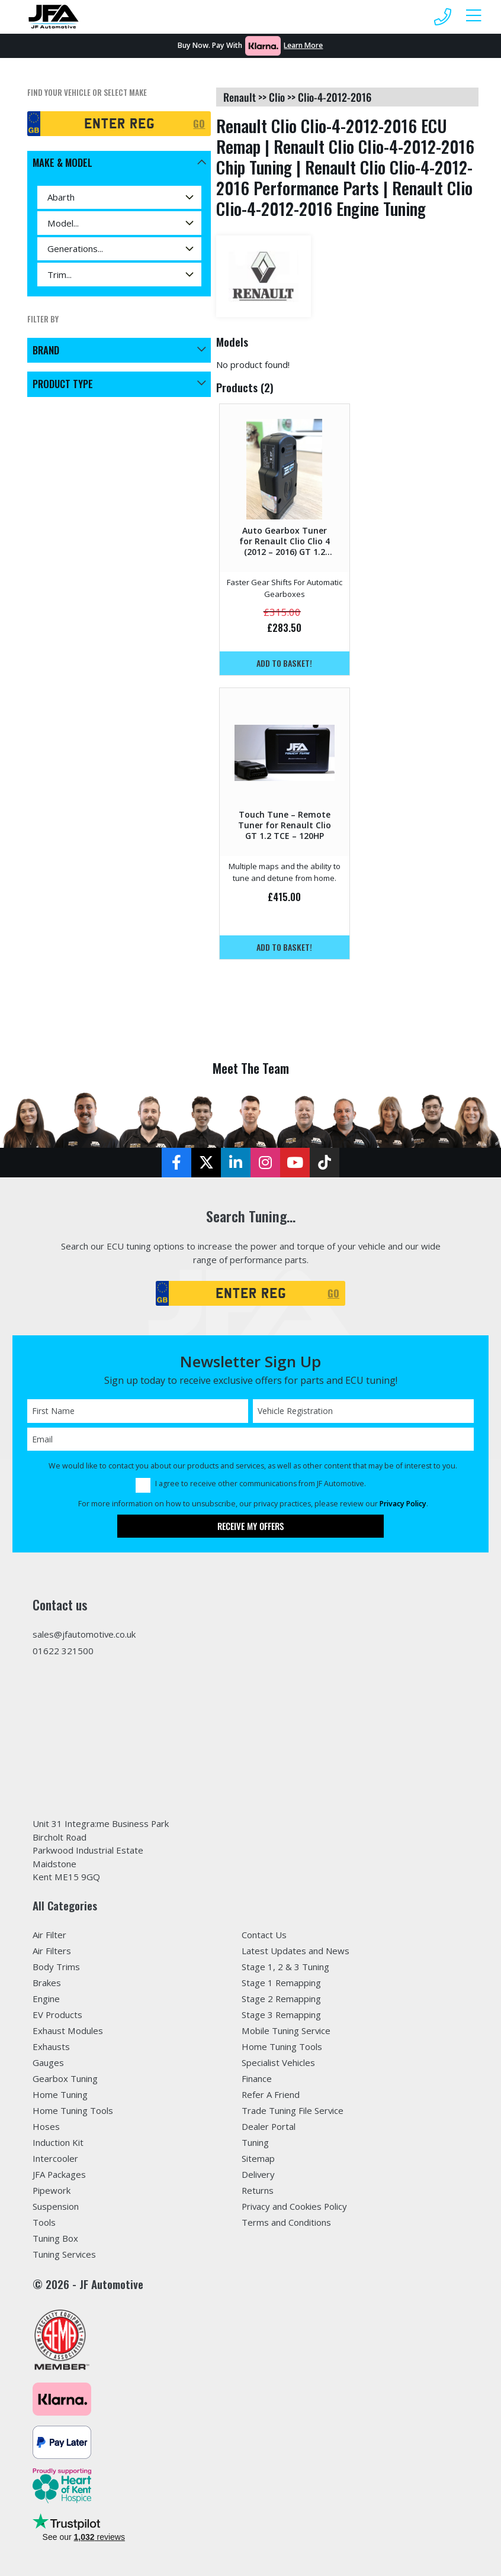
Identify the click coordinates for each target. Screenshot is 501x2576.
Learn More (303, 45)
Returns (258, 2190)
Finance (257, 2078)
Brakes (47, 1983)
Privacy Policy (403, 1504)
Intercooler (55, 2158)
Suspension (56, 2206)
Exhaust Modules (68, 2030)
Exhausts (51, 2046)
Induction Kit (58, 2142)
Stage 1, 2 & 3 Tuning (285, 1967)
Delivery (258, 2174)
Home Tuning (60, 2094)
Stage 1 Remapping (281, 1983)
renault (239, 97)
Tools (44, 2222)
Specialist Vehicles (278, 2062)
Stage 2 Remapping (281, 1998)
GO (199, 123)
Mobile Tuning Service (286, 2030)
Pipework (51, 2190)
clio (277, 97)
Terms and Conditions (286, 2222)
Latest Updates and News (295, 1951)
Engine (46, 1998)
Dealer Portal (269, 2126)
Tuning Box (55, 2238)
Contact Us (264, 1935)
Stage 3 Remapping (281, 2014)
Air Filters (52, 1951)
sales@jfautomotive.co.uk (84, 1634)
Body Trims (56, 1967)
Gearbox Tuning (65, 2078)
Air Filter (49, 1935)
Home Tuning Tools (73, 2110)
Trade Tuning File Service (292, 2110)
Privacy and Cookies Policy (294, 2206)
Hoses (46, 2126)
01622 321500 (63, 1651)
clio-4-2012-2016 (334, 97)
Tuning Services (64, 2254)
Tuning (255, 2142)
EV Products (57, 2014)
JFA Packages (59, 2174)
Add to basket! (284, 663)
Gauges (48, 2062)
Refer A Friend (271, 2094)
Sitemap (258, 2158)
